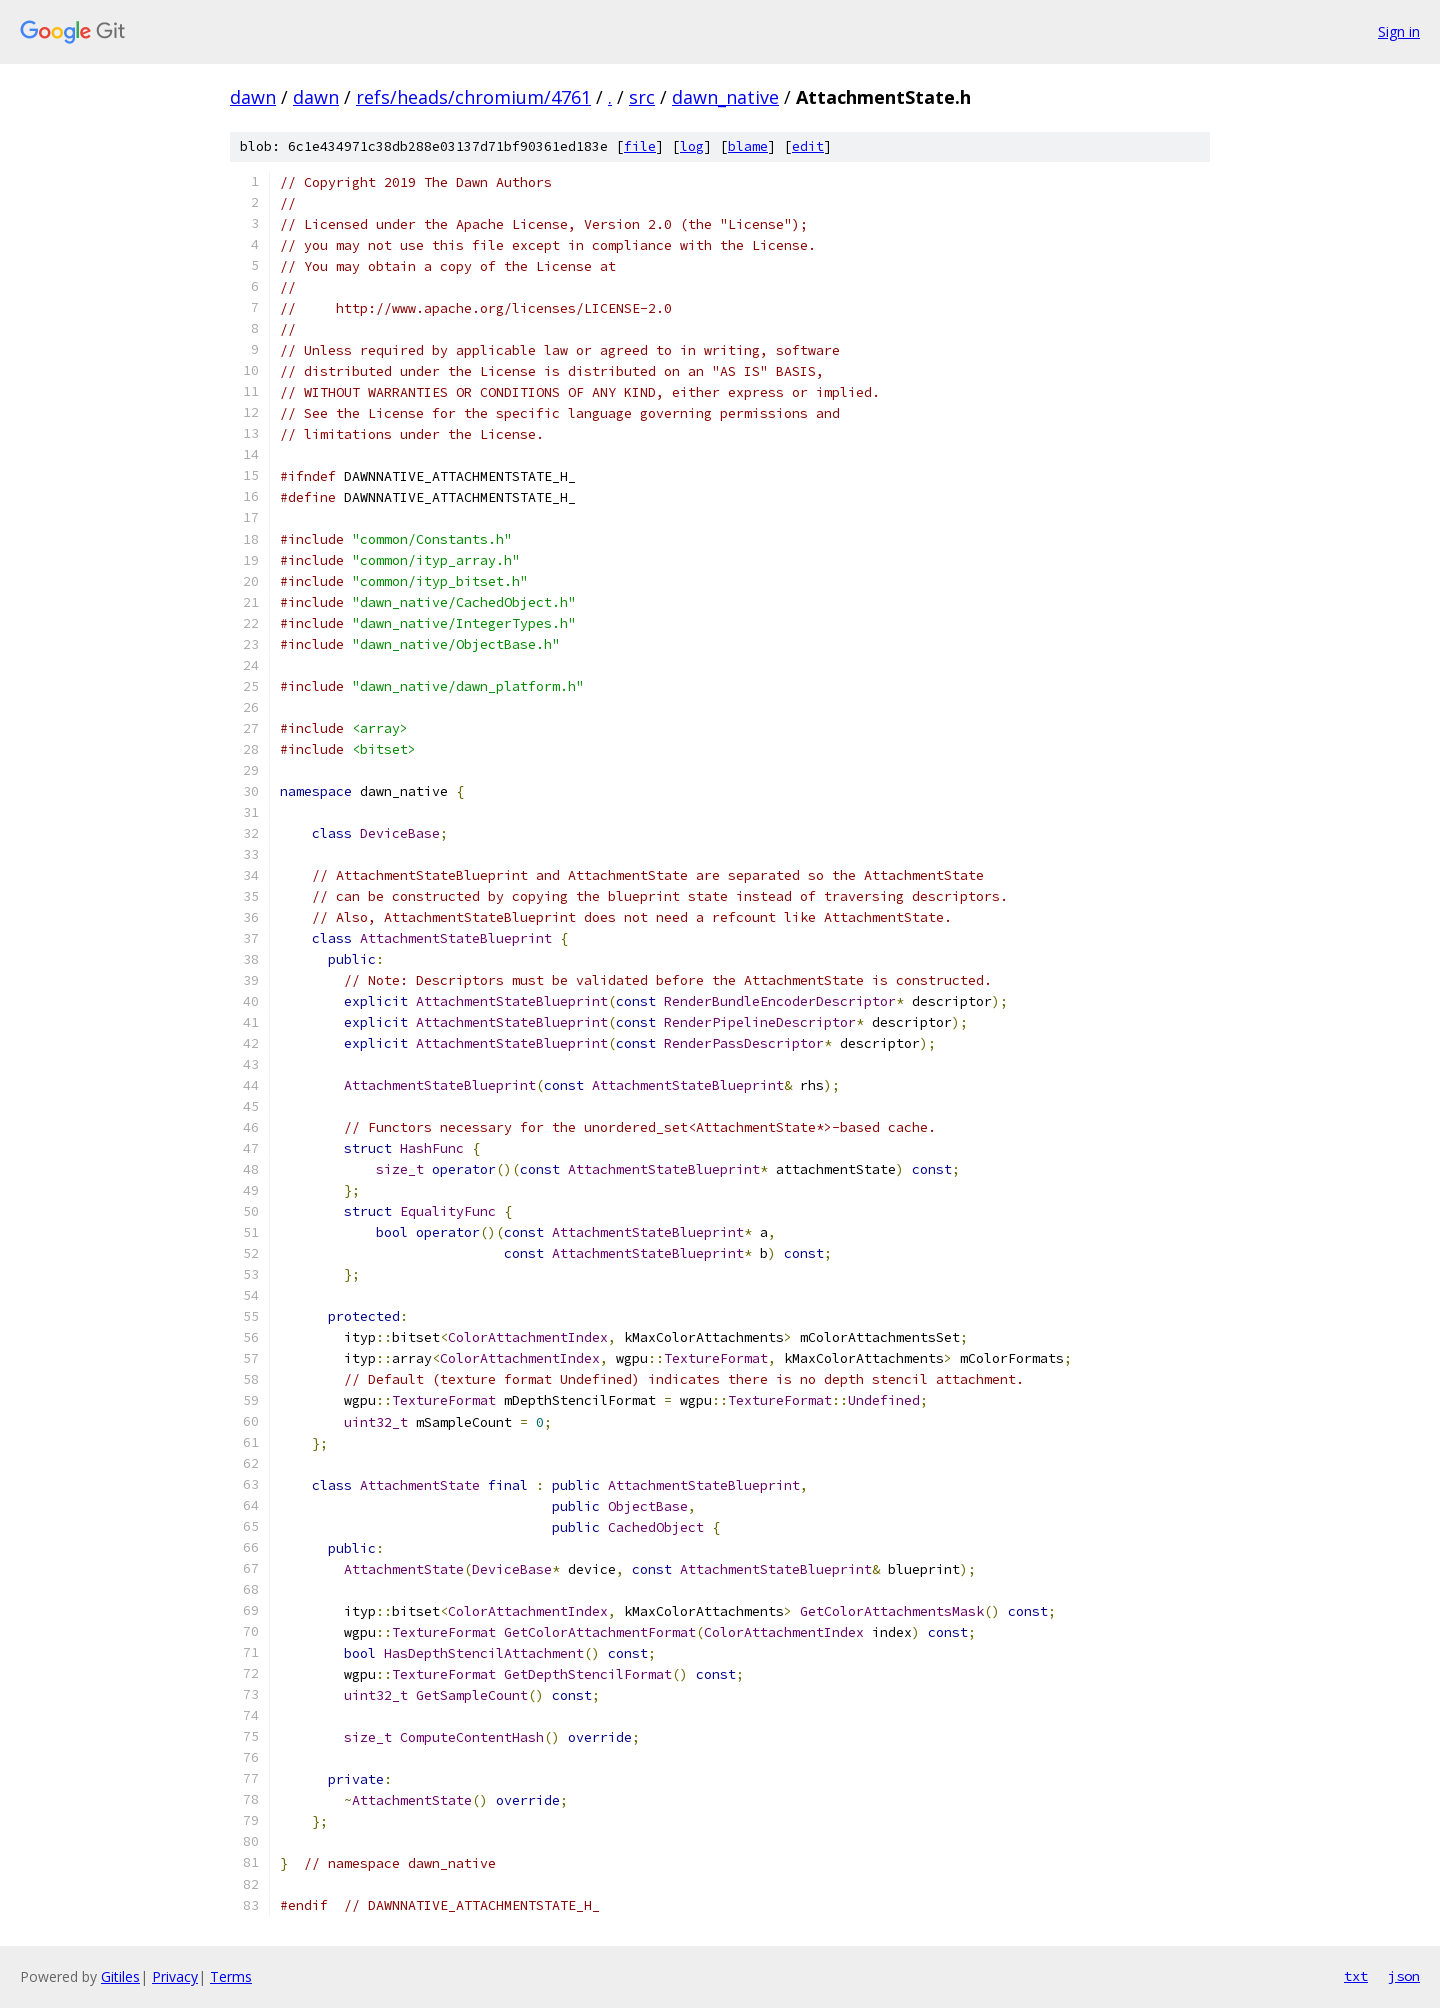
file (640, 146)
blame (748, 146)
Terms (231, 1976)
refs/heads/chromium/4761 (473, 97)
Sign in (1399, 31)
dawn (253, 97)
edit (808, 146)
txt (1356, 1976)
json (1404, 1976)
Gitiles (120, 1976)
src (642, 97)
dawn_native (725, 97)
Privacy (175, 1976)
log (692, 146)
